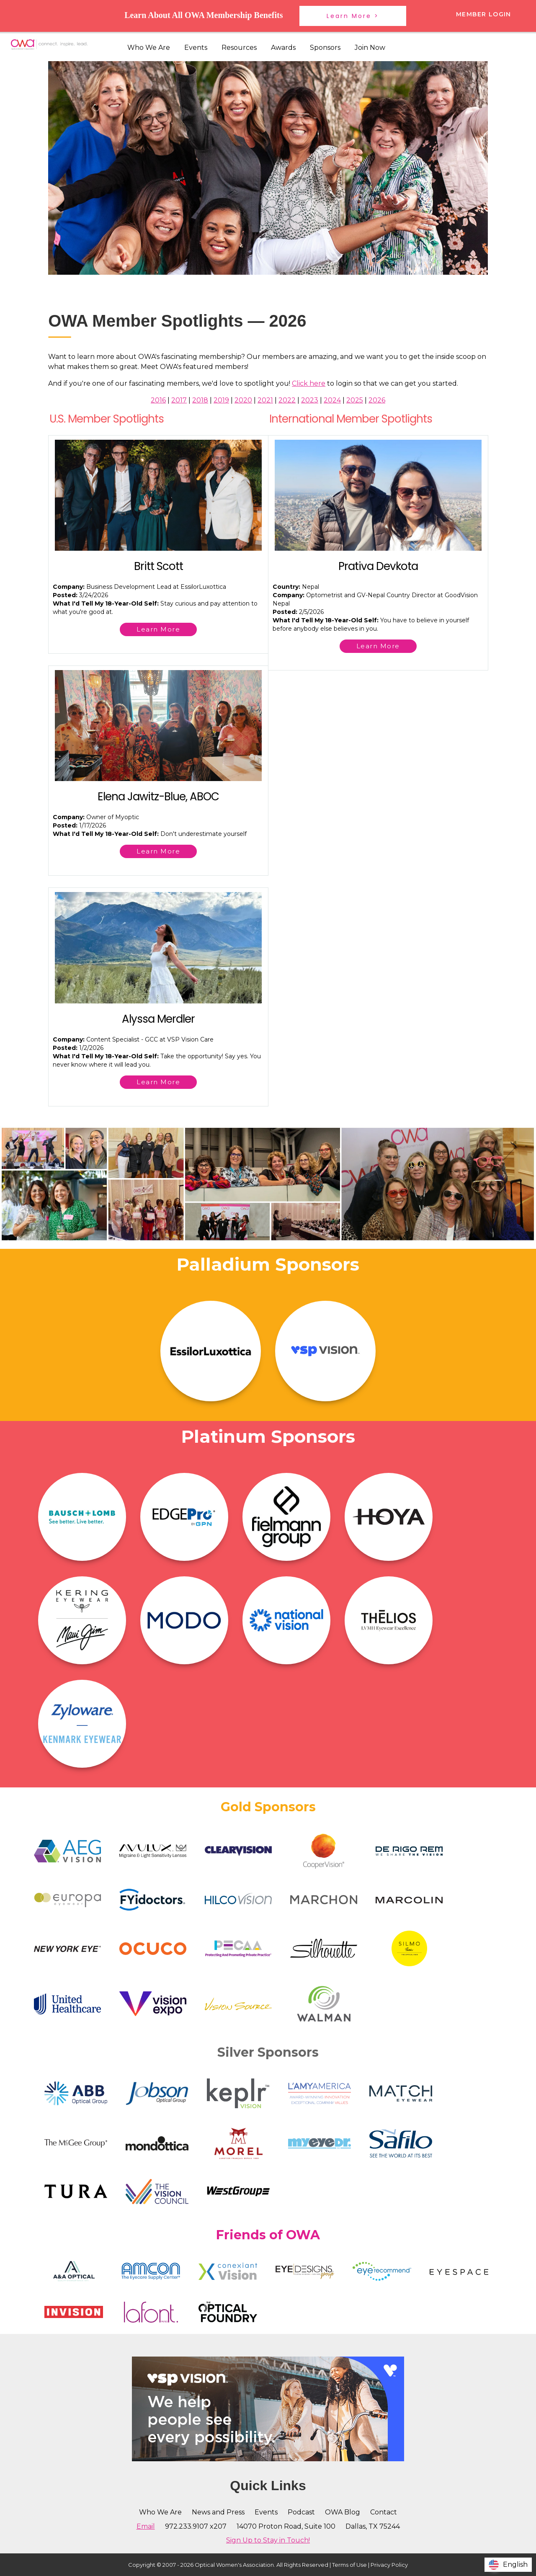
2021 (265, 400)
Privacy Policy (389, 2564)
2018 (200, 400)
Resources (239, 48)
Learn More (158, 629)
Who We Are (148, 48)
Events (195, 48)
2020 (243, 400)
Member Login (483, 14)
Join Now (370, 48)
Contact (383, 2512)
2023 (309, 400)
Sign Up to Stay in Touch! (268, 2540)
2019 (221, 400)
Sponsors (325, 48)
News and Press (218, 2512)
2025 (354, 400)
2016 (158, 400)
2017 (179, 400)
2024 (332, 400)
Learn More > (353, 16)
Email (146, 2526)
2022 (287, 400)
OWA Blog (342, 2512)
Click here (308, 383)
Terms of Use (349, 2564)
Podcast (301, 2512)
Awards (283, 48)
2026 (376, 400)
